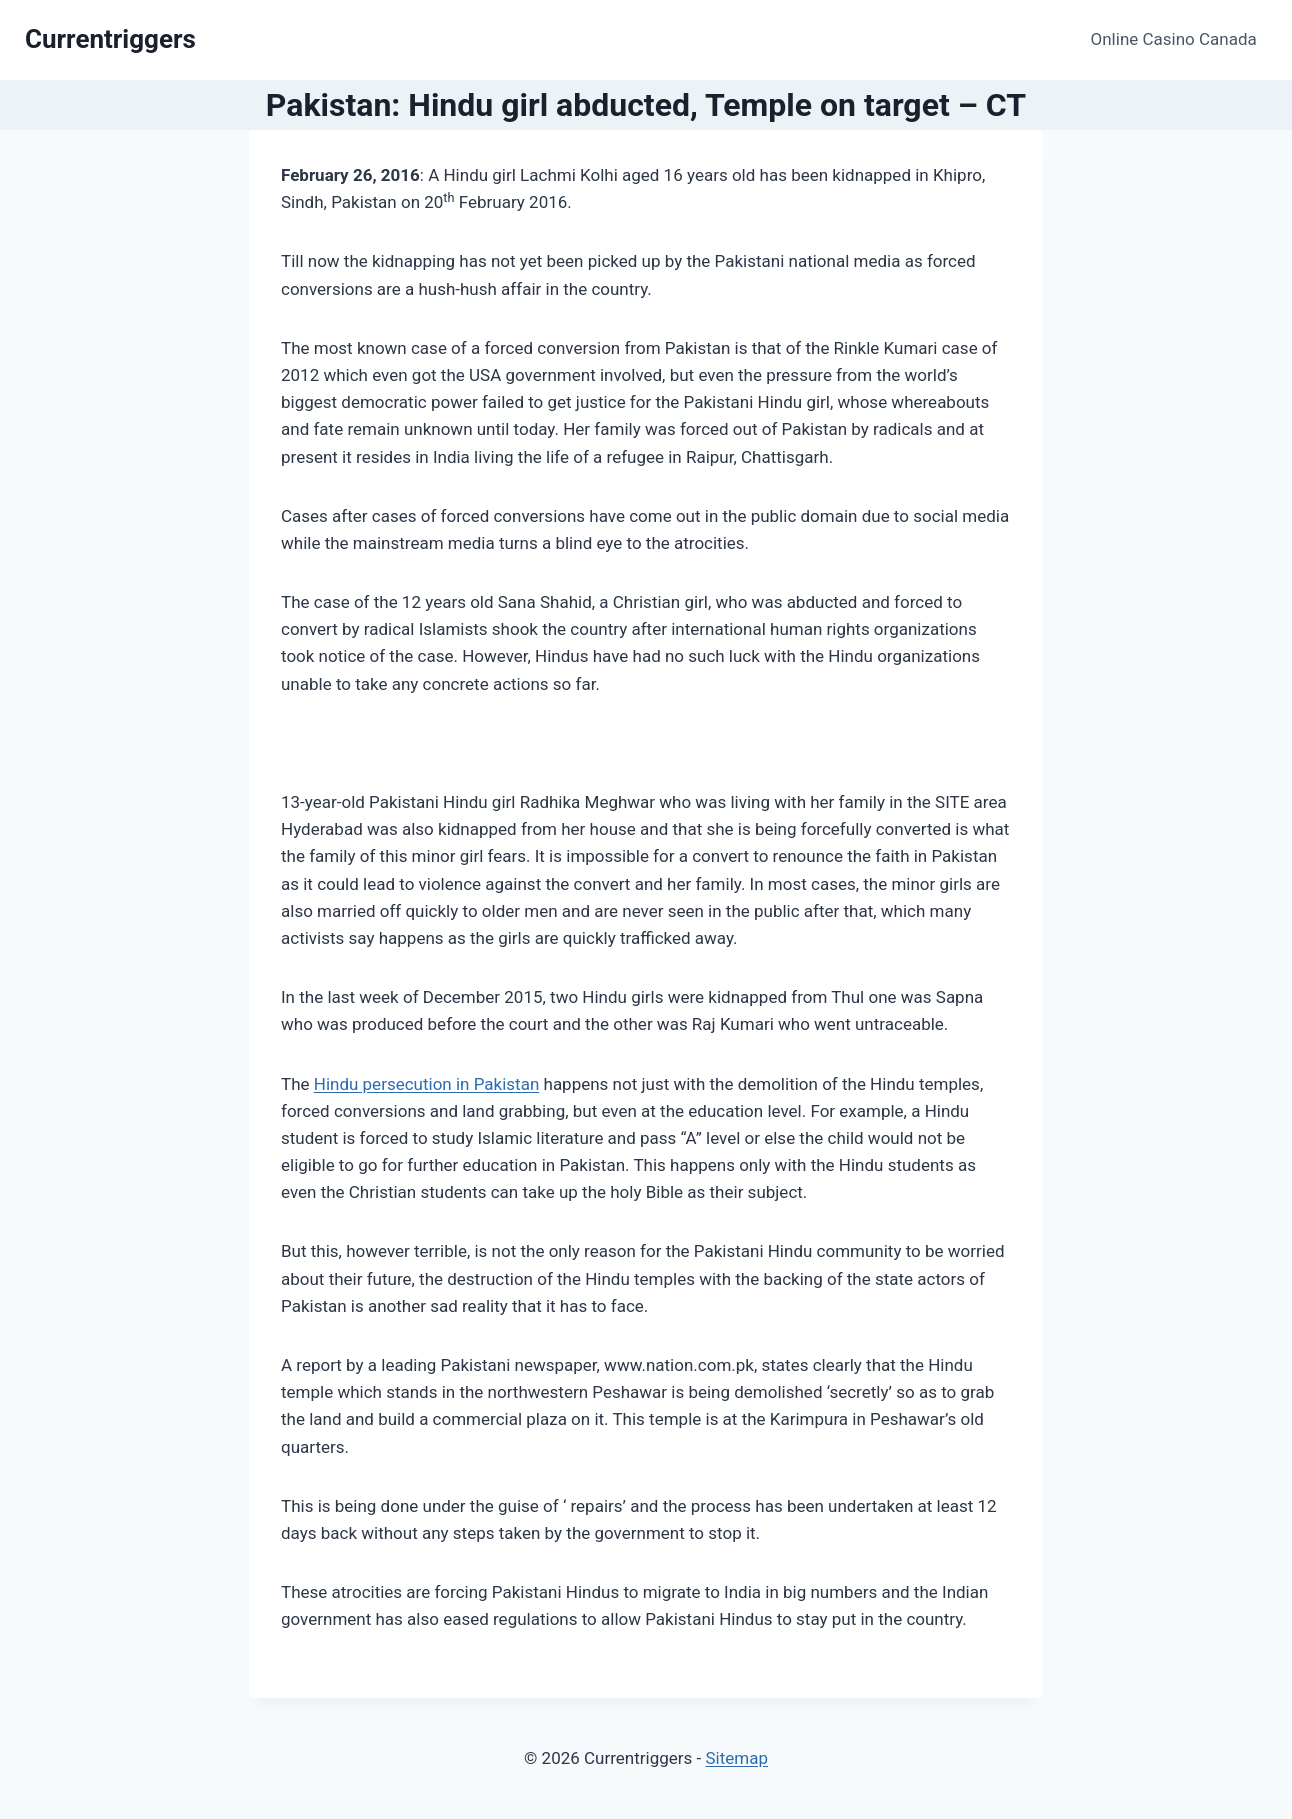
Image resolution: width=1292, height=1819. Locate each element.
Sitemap (736, 1758)
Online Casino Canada (1174, 39)
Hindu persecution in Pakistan (427, 1084)
